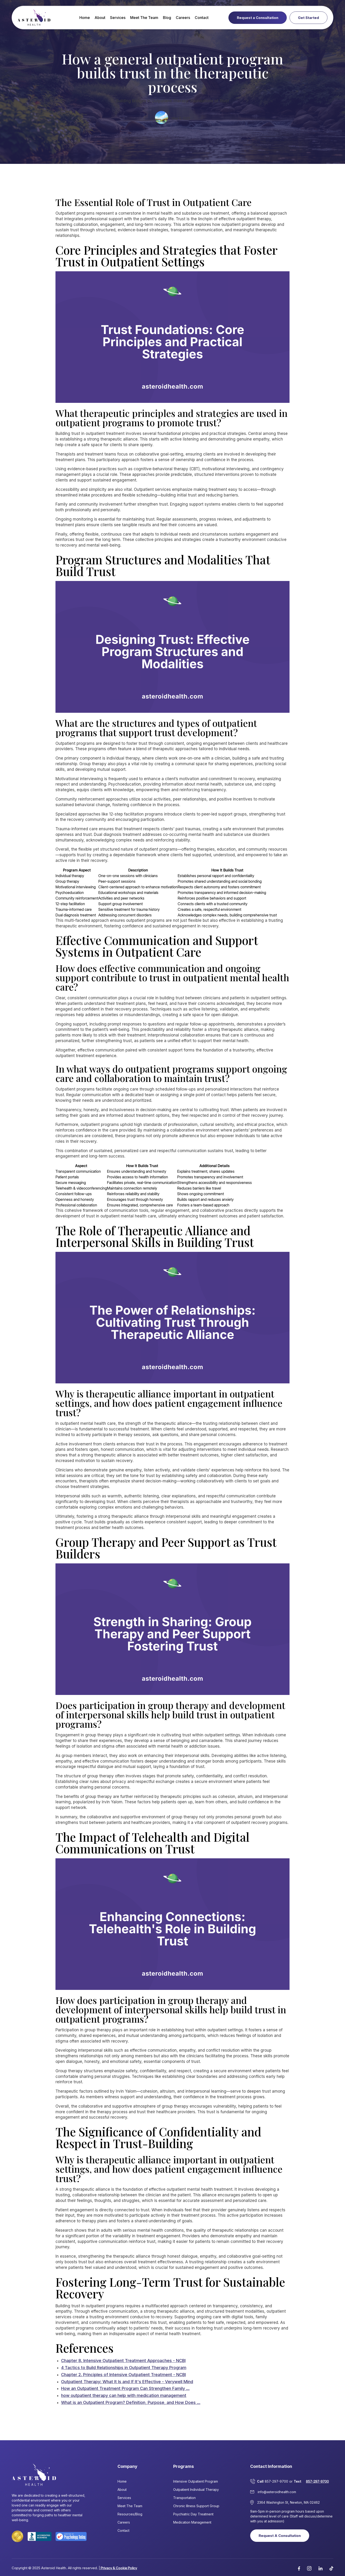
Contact (202, 17)
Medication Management (192, 2522)
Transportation (184, 2498)
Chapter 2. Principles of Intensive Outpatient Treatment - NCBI (123, 2374)
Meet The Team (144, 17)
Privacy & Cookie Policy (118, 2568)
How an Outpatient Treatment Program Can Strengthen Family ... (125, 2388)
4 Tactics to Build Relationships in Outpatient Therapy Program (123, 2367)
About (100, 17)
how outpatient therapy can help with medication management (123, 2395)
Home (84, 17)
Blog (167, 17)
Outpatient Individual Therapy (196, 2489)
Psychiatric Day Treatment (193, 2514)
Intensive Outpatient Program (195, 2481)
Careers (183, 17)
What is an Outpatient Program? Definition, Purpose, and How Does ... (130, 2402)
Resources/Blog (129, 2514)
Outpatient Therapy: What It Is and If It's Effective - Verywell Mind (127, 2381)
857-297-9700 (317, 2481)
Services (117, 17)
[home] (34, 17)
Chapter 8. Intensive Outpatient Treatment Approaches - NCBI (123, 2360)
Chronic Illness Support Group (196, 2506)
